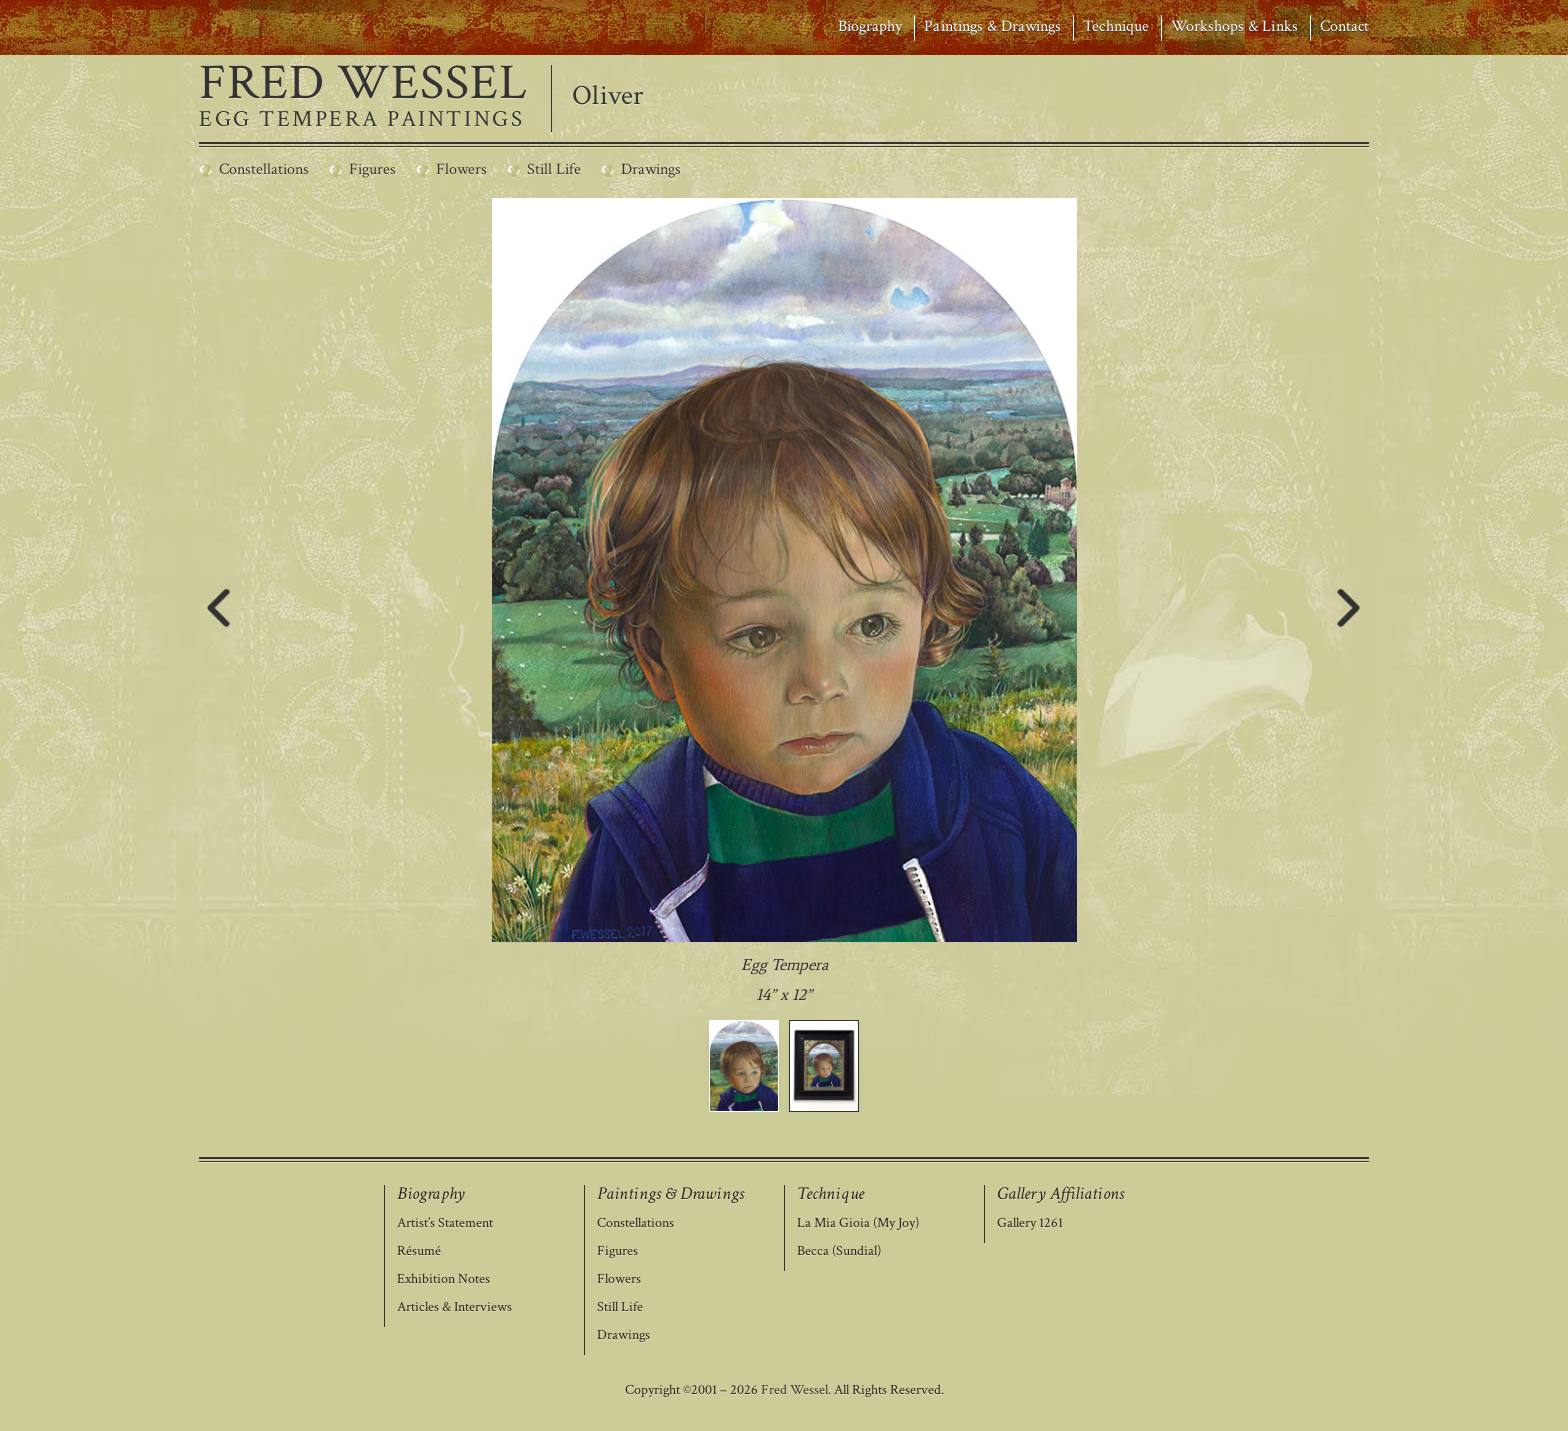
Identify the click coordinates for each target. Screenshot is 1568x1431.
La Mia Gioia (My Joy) (858, 1223)
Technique (1115, 26)
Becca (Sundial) (839, 1251)
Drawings (623, 1335)
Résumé (419, 1251)
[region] (784, 655)
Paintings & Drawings (992, 26)
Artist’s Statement (445, 1223)
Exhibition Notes (443, 1279)
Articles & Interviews (454, 1307)
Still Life (620, 1307)
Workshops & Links (1234, 26)
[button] (744, 1066)
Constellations (635, 1223)
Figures (617, 1251)
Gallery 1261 (1030, 1223)
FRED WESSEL (363, 84)
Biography (870, 26)
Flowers (619, 1279)
